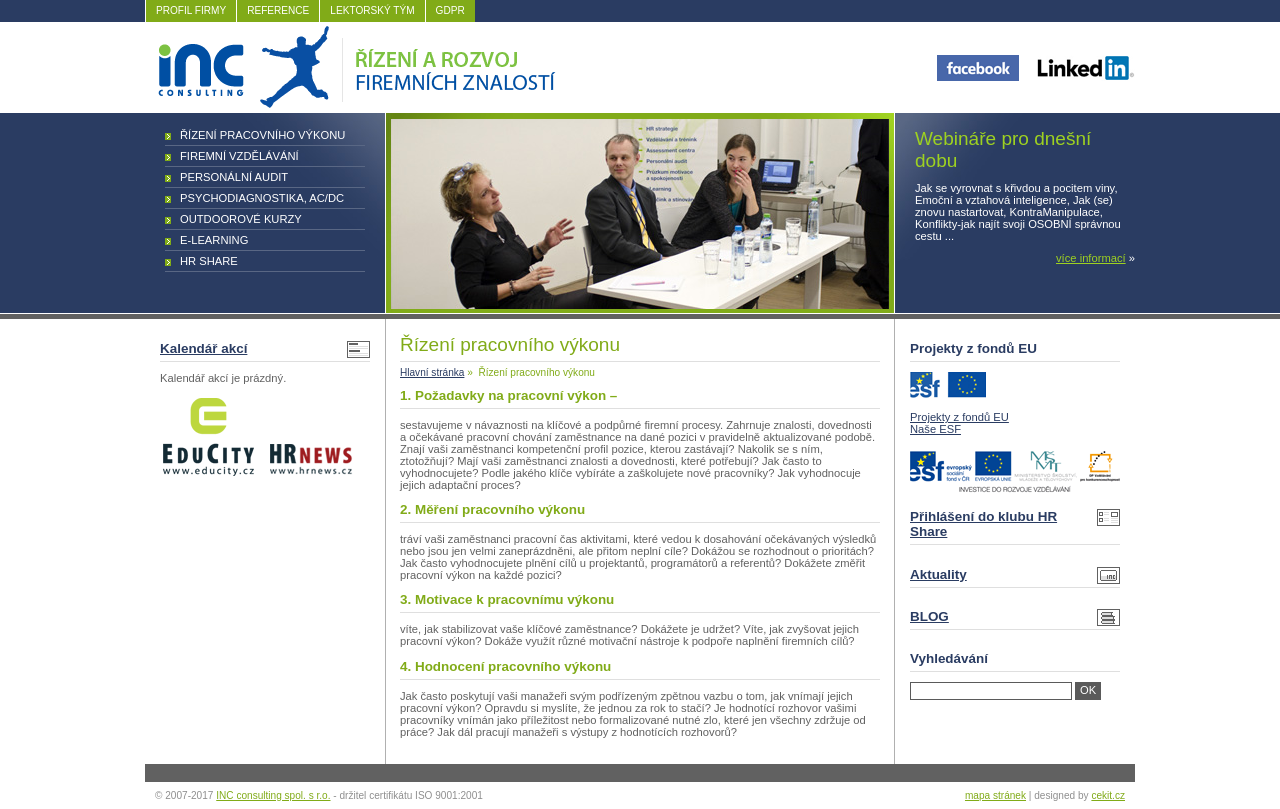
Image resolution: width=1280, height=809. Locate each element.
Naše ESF (935, 429)
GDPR (450, 10)
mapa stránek (995, 795)
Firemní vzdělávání (239, 156)
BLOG (929, 616)
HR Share (209, 261)
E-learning (214, 240)
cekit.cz (1108, 795)
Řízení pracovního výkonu (262, 135)
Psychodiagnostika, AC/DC (262, 198)
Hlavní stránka (432, 372)
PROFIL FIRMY (191, 10)
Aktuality (938, 574)
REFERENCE (278, 10)
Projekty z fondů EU (959, 417)
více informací (1091, 258)
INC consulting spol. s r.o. (273, 795)
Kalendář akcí (203, 348)
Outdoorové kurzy (241, 219)
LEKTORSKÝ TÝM (372, 10)
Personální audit (234, 177)
